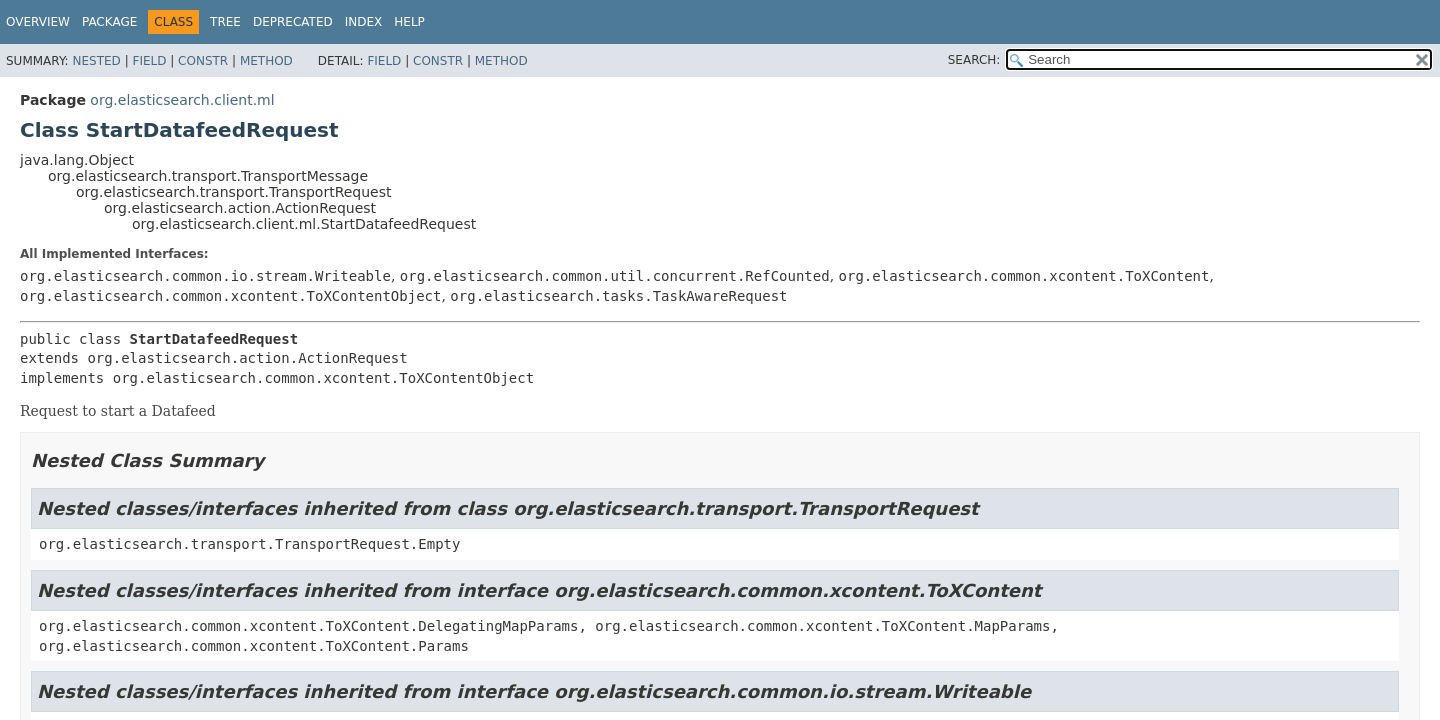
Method (266, 61)
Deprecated (293, 22)
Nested (96, 61)
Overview (38, 22)
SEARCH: (974, 60)
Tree (225, 22)
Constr (203, 61)
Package (109, 22)
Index (364, 22)
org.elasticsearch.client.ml (182, 100)
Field (149, 61)
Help (409, 22)
